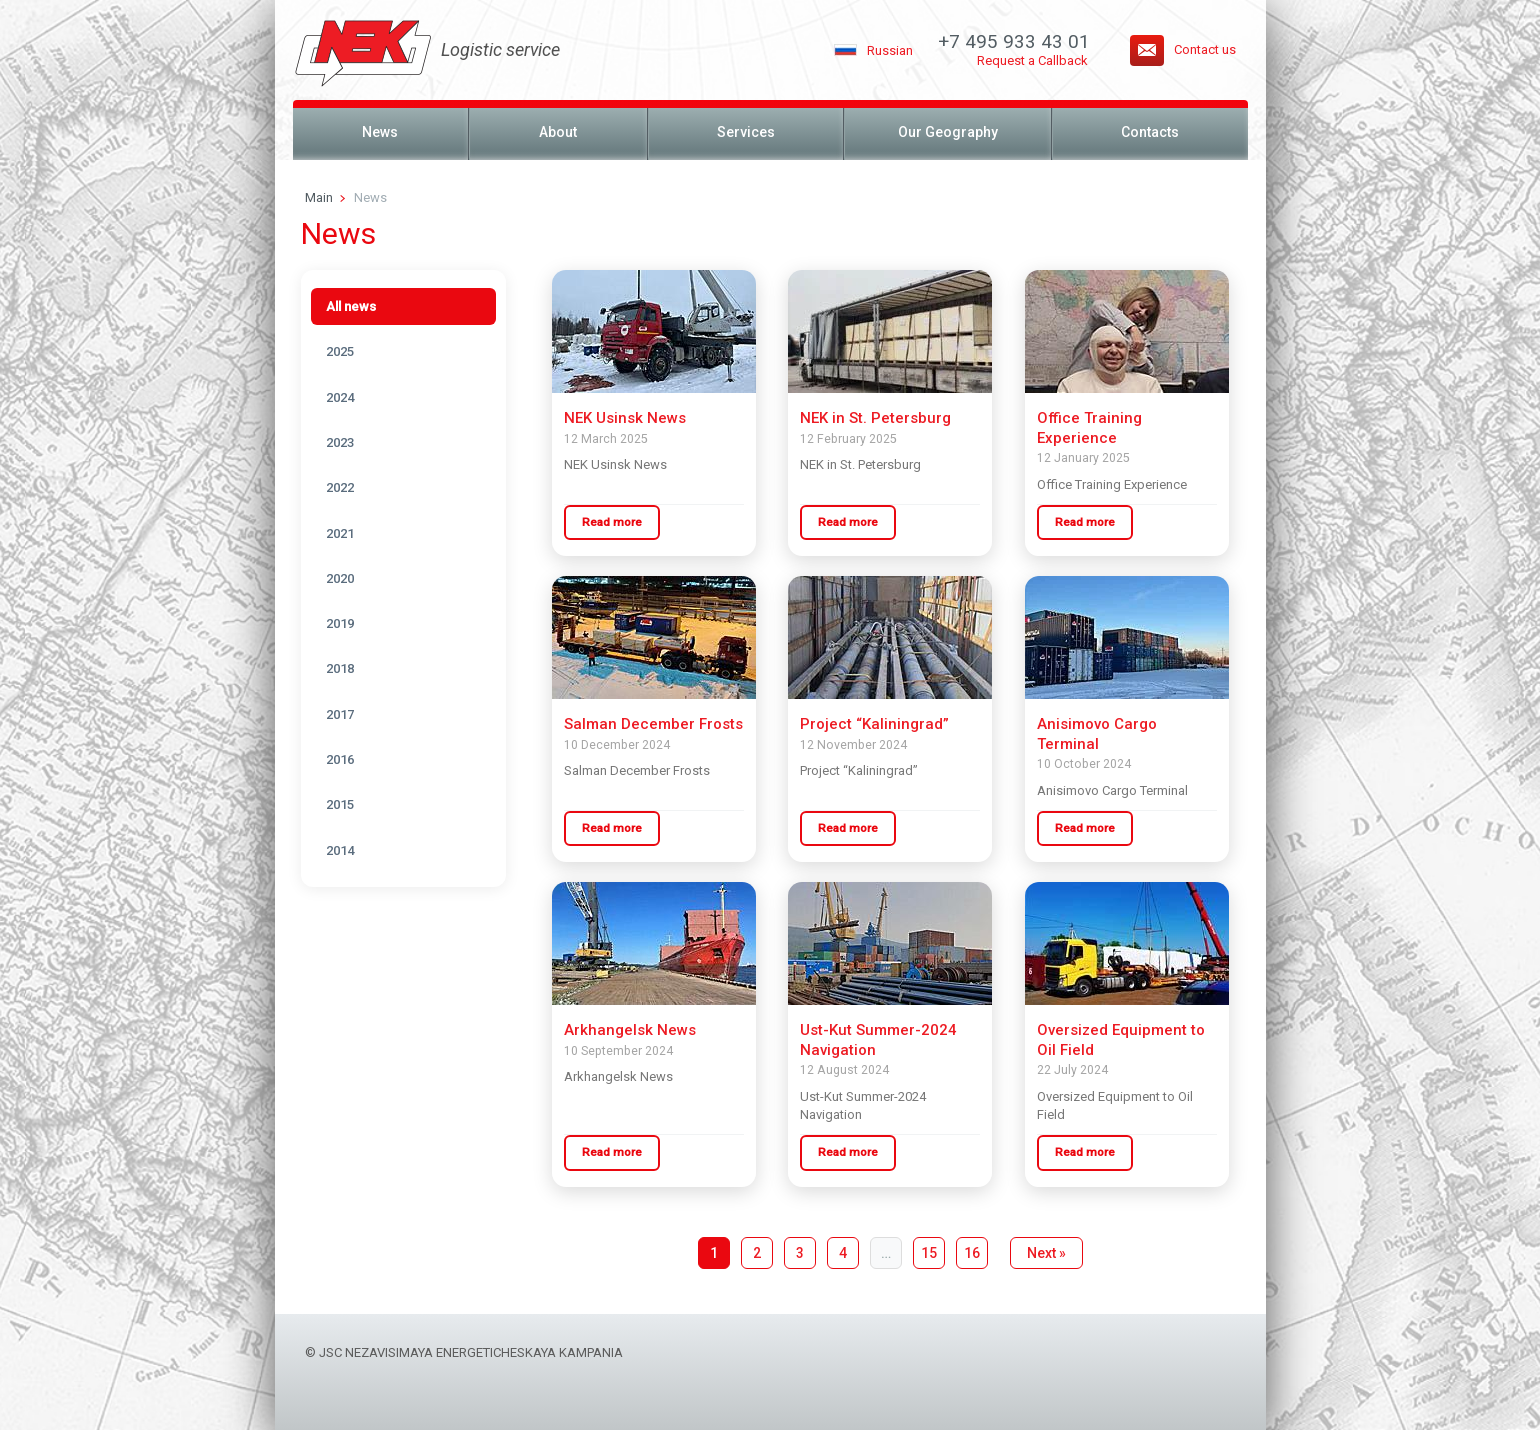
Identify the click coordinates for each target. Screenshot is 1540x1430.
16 (972, 1253)
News (380, 132)
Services (746, 132)
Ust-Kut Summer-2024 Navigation (878, 1040)
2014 (340, 850)
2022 (340, 487)
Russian (890, 50)
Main (319, 197)
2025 (340, 351)
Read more (612, 522)
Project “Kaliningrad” (874, 724)
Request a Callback (1032, 60)
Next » (1046, 1253)
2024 (340, 397)
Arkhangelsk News (630, 1030)
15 (929, 1253)
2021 (340, 533)
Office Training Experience (1089, 428)
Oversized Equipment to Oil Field (1121, 1040)
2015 (340, 804)
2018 (340, 668)
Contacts (1150, 132)
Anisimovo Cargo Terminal (1097, 734)
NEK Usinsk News (625, 418)
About (558, 132)
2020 (340, 578)
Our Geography (948, 132)
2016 (340, 759)
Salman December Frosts (653, 724)
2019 (340, 623)
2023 (340, 442)
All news (351, 306)
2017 (340, 714)
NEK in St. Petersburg (875, 418)
